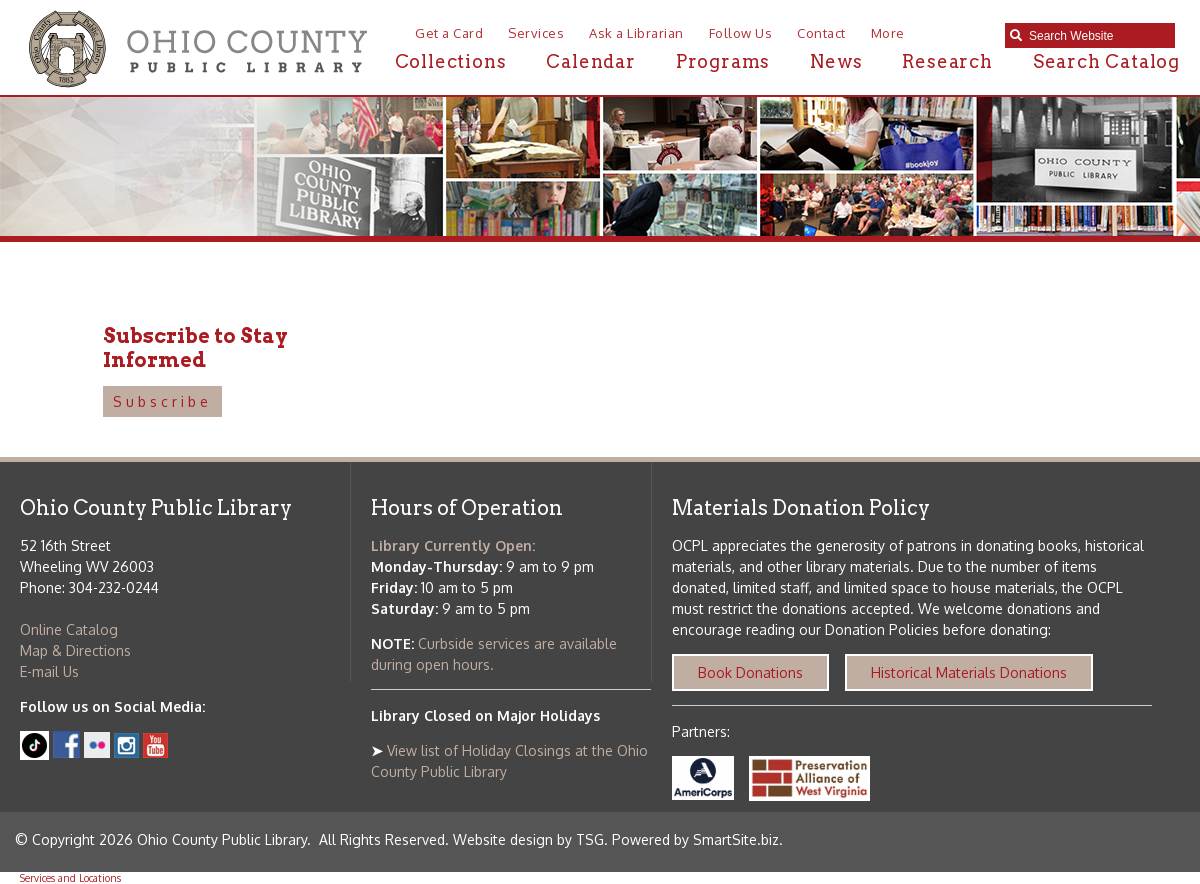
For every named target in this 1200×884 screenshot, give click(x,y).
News (836, 61)
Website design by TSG (528, 839)
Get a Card (449, 33)
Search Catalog (1106, 61)
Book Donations (750, 672)
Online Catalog (69, 629)
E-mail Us (49, 671)
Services (536, 33)
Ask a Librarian (636, 33)
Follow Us (741, 33)
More (888, 33)
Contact (821, 33)
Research (947, 61)
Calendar (590, 61)
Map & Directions (75, 650)
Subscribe (162, 401)
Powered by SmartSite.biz (695, 839)
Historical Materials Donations (969, 672)
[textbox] (1097, 36)
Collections (451, 61)
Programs (723, 61)
